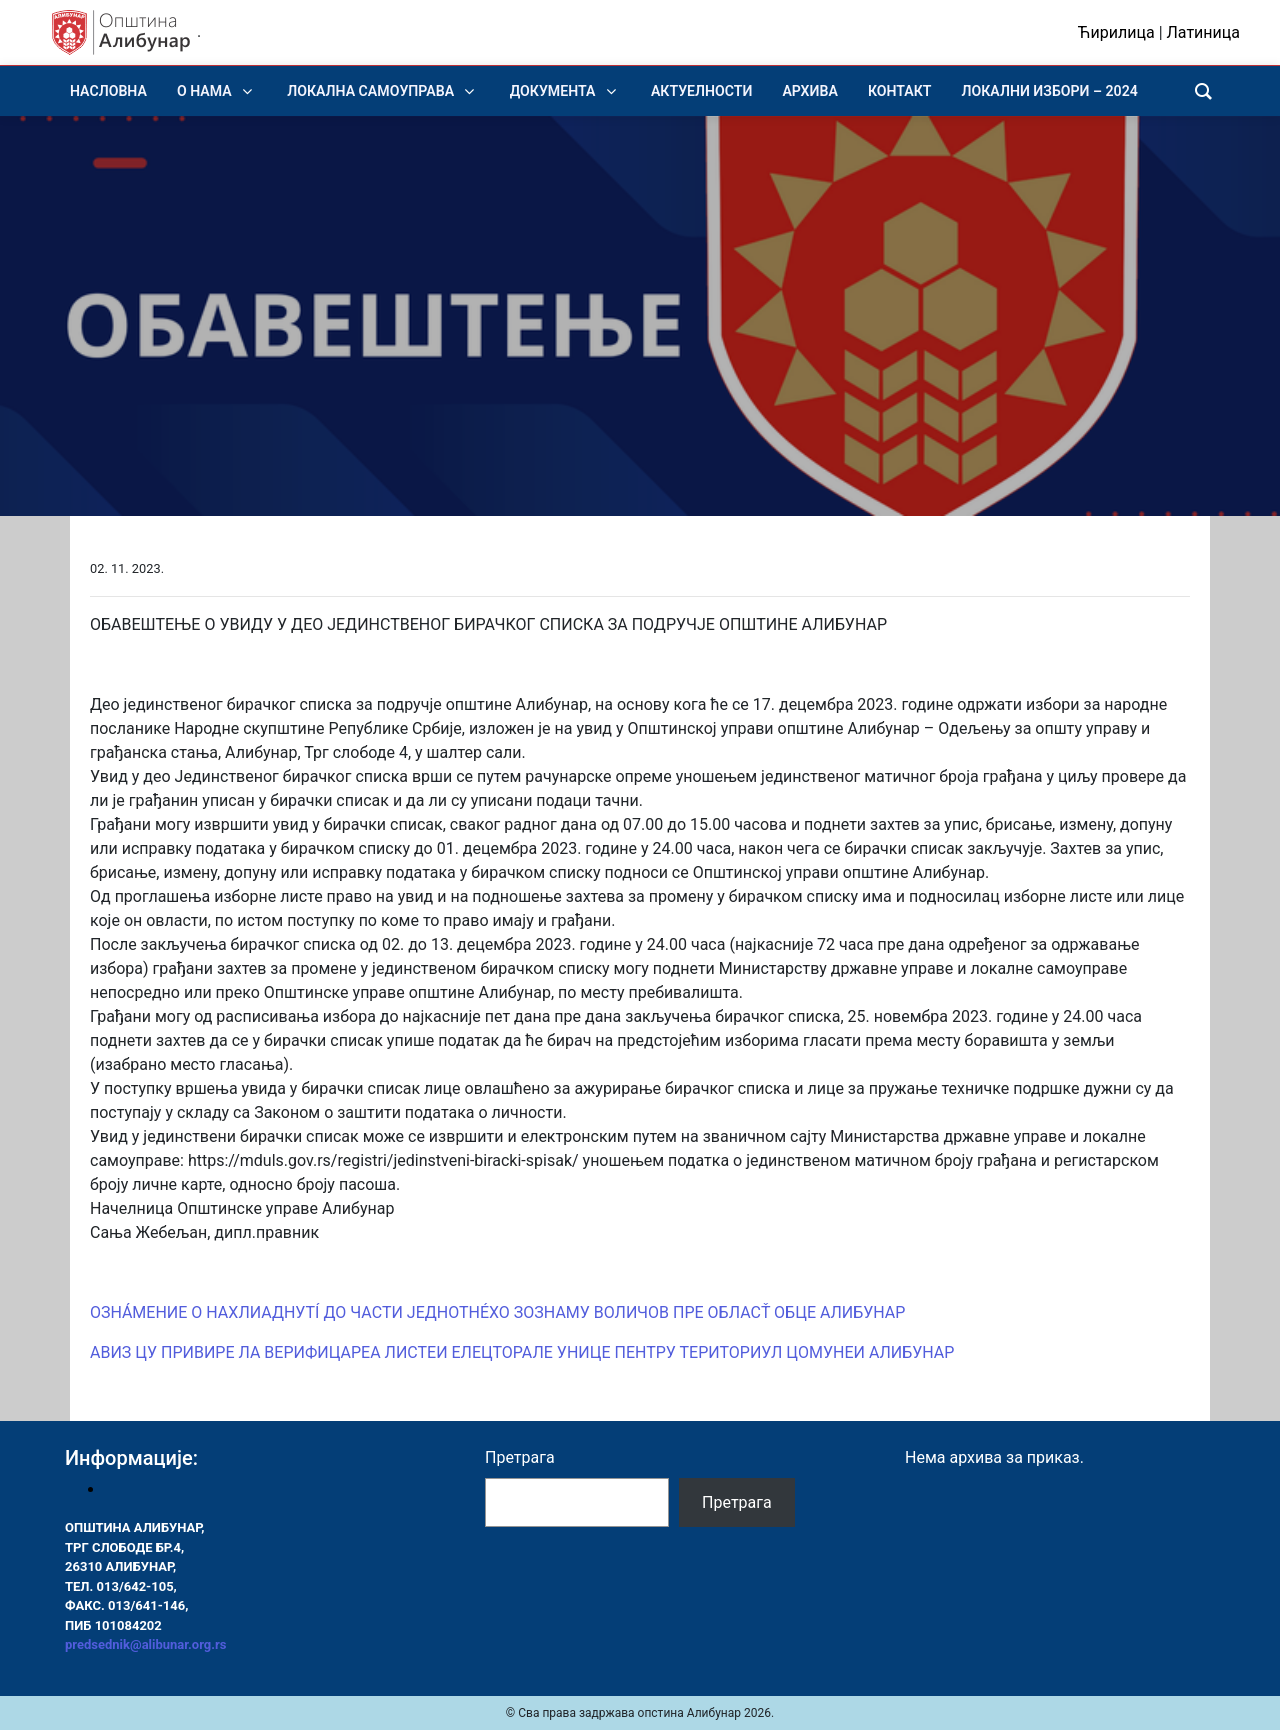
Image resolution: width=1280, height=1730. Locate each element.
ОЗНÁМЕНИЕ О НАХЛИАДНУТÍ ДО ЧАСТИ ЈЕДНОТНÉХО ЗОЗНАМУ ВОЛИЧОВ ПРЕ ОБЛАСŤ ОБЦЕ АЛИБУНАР (497, 1312)
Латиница (1203, 32)
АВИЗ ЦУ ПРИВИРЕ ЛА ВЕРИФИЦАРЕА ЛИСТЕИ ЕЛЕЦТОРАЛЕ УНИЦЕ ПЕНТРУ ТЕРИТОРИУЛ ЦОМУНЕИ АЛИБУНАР (522, 1352)
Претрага (520, 1457)
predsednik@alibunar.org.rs (145, 1644)
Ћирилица (1116, 32)
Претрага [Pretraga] (737, 1502)
